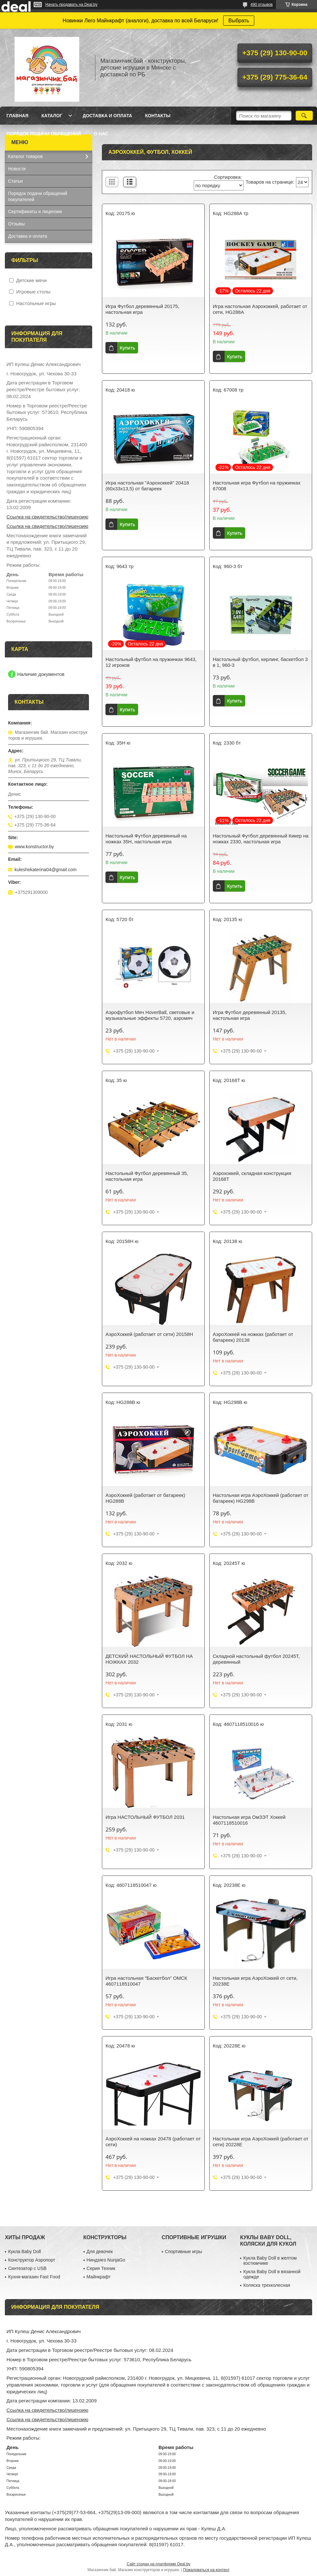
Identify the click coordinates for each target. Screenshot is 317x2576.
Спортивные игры (183, 2251)
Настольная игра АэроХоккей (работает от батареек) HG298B (261, 1498)
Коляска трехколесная (266, 2285)
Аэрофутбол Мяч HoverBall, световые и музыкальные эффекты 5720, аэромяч (149, 1015)
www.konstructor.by (34, 846)
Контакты (157, 115)
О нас (101, 133)
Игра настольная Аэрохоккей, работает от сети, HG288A (260, 309)
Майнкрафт (99, 2276)
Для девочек (100, 2251)
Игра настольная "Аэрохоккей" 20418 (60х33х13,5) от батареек (147, 485)
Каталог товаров (25, 156)
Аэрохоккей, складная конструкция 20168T (252, 1176)
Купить (127, 347)
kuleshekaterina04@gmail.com (46, 869)
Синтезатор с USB (27, 2268)
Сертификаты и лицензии (35, 211)
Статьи (15, 181)
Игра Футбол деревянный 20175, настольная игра (142, 309)
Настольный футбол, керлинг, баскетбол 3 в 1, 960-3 (260, 662)
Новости (17, 168)
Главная (17, 115)
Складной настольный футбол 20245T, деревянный (256, 1659)
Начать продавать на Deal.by (71, 4)
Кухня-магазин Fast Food (34, 2276)
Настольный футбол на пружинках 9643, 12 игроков (151, 662)
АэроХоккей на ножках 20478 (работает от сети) (153, 2141)
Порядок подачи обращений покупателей (37, 196)
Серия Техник (101, 2268)
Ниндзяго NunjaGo (106, 2260)
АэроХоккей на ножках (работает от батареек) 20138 (253, 1337)
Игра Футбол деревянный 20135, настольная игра (250, 1015)
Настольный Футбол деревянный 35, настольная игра (146, 1176)
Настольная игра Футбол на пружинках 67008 (257, 485)
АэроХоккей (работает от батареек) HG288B (145, 1498)
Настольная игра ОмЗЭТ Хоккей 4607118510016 (249, 1820)
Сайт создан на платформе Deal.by (159, 2564)
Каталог (51, 115)
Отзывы (16, 223)
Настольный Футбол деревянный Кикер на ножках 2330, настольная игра (261, 838)
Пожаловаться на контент (206, 2570)
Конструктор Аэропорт (31, 2260)
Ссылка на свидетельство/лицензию (47, 516)
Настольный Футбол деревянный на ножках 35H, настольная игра (146, 838)
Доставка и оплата (107, 115)
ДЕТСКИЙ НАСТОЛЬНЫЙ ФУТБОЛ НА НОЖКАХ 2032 (149, 1659)
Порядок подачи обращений (43, 133)
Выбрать (238, 20)
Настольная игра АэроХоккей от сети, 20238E (255, 1981)
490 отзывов (261, 4)
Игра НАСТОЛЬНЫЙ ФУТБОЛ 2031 (145, 1817)
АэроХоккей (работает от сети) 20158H (149, 1334)
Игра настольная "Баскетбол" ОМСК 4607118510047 (146, 1981)
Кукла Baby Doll (24, 2251)
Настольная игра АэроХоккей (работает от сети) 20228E (261, 2141)
